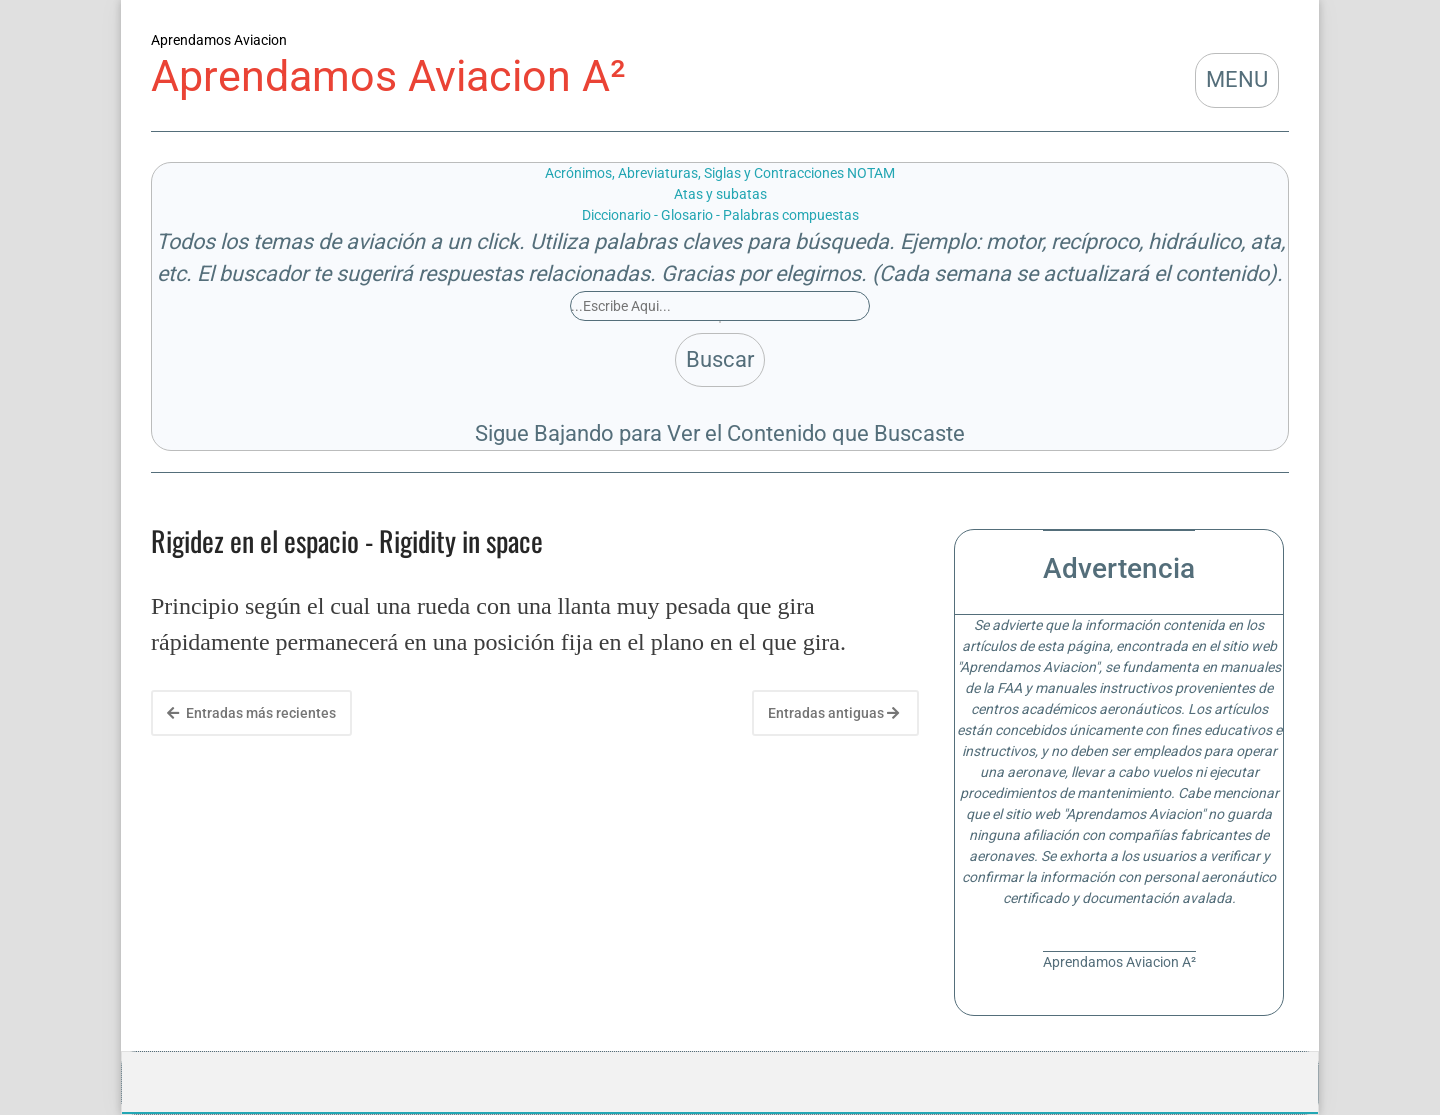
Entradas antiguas (833, 713)
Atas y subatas (720, 194)
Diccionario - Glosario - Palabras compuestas (720, 215)
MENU (1237, 79)
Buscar (720, 359)
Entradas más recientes (251, 713)
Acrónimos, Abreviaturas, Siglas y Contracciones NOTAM (720, 173)
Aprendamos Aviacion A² (388, 76)
